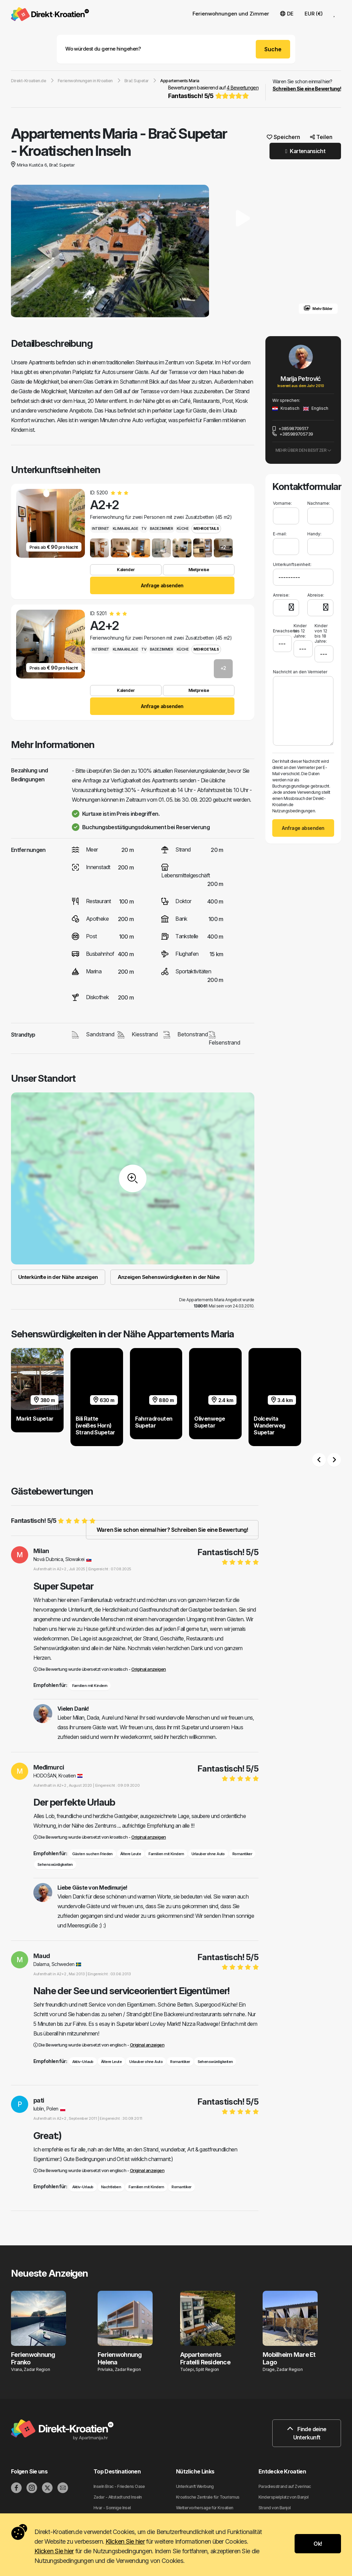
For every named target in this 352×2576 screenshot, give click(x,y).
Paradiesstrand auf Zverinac (284, 2486)
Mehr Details (206, 528)
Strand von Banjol (274, 2507)
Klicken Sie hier (125, 2541)
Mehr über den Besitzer (303, 450)
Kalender (125, 569)
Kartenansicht (305, 151)
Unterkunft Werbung (195, 2486)
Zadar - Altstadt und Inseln (118, 2497)
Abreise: (315, 595)
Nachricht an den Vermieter (300, 671)
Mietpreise (198, 569)
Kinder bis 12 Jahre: (300, 631)
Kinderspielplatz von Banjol (283, 2497)
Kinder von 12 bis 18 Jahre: (321, 633)
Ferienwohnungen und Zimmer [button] (230, 13)
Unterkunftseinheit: (292, 564)
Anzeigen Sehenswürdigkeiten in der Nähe (169, 1277)
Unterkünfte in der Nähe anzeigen (58, 1277)
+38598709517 (290, 428)
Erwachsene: (282, 628)
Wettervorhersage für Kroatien (204, 2507)
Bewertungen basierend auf (213, 92)
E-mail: (280, 533)
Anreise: (281, 595)
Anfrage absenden (162, 585)
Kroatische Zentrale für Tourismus (208, 2497)
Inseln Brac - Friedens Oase (119, 2486)
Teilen (321, 136)
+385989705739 (292, 434)
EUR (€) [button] (314, 13)
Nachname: (318, 503)
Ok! (318, 2543)
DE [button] (287, 13)
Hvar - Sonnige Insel (112, 2507)
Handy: (314, 533)
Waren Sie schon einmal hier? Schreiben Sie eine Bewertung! (172, 1529)
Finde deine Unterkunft (307, 2433)
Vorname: (282, 503)
